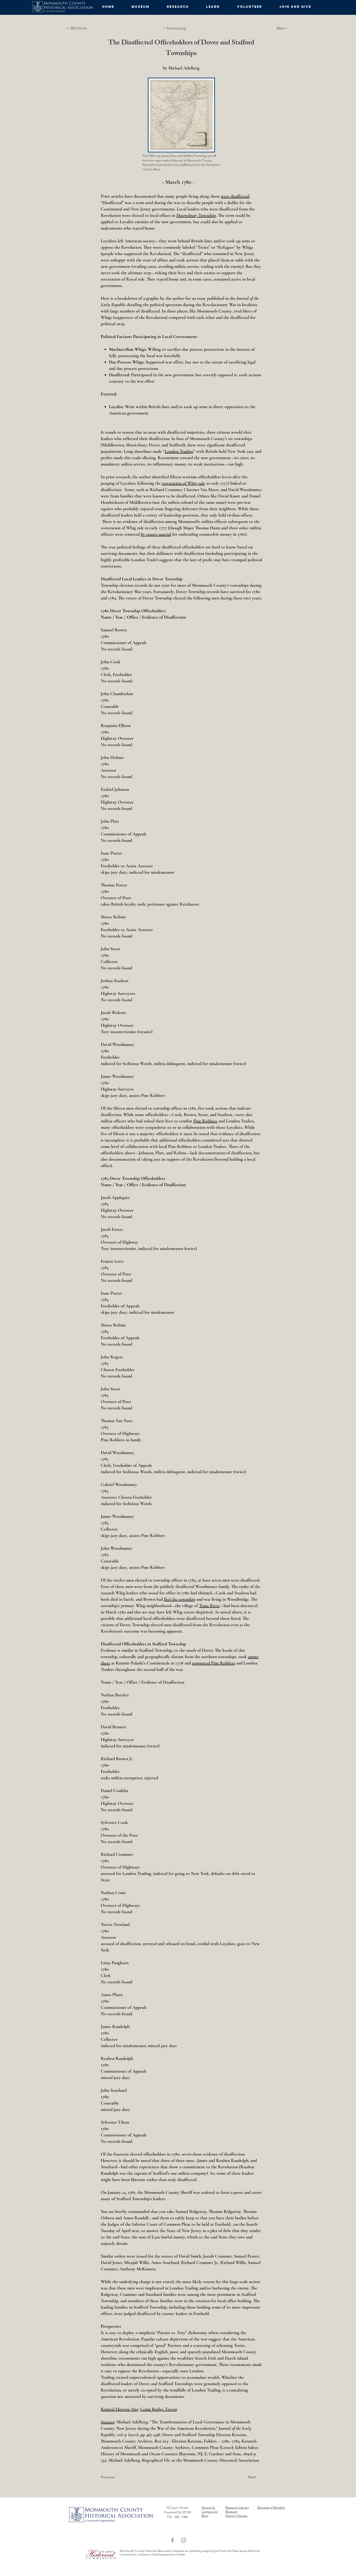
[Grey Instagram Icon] (183, 2540)
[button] (145, 6)
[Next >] (276, 28)
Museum (231, 2511)
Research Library (237, 2507)
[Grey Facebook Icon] (172, 2540)
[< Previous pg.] (178, 28)
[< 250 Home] (82, 28)
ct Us (213, 2511)
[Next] (244, 2477)
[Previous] (116, 2477)
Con (204, 2511)
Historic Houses (236, 2516)
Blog (205, 2516)
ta (208, 2511)
